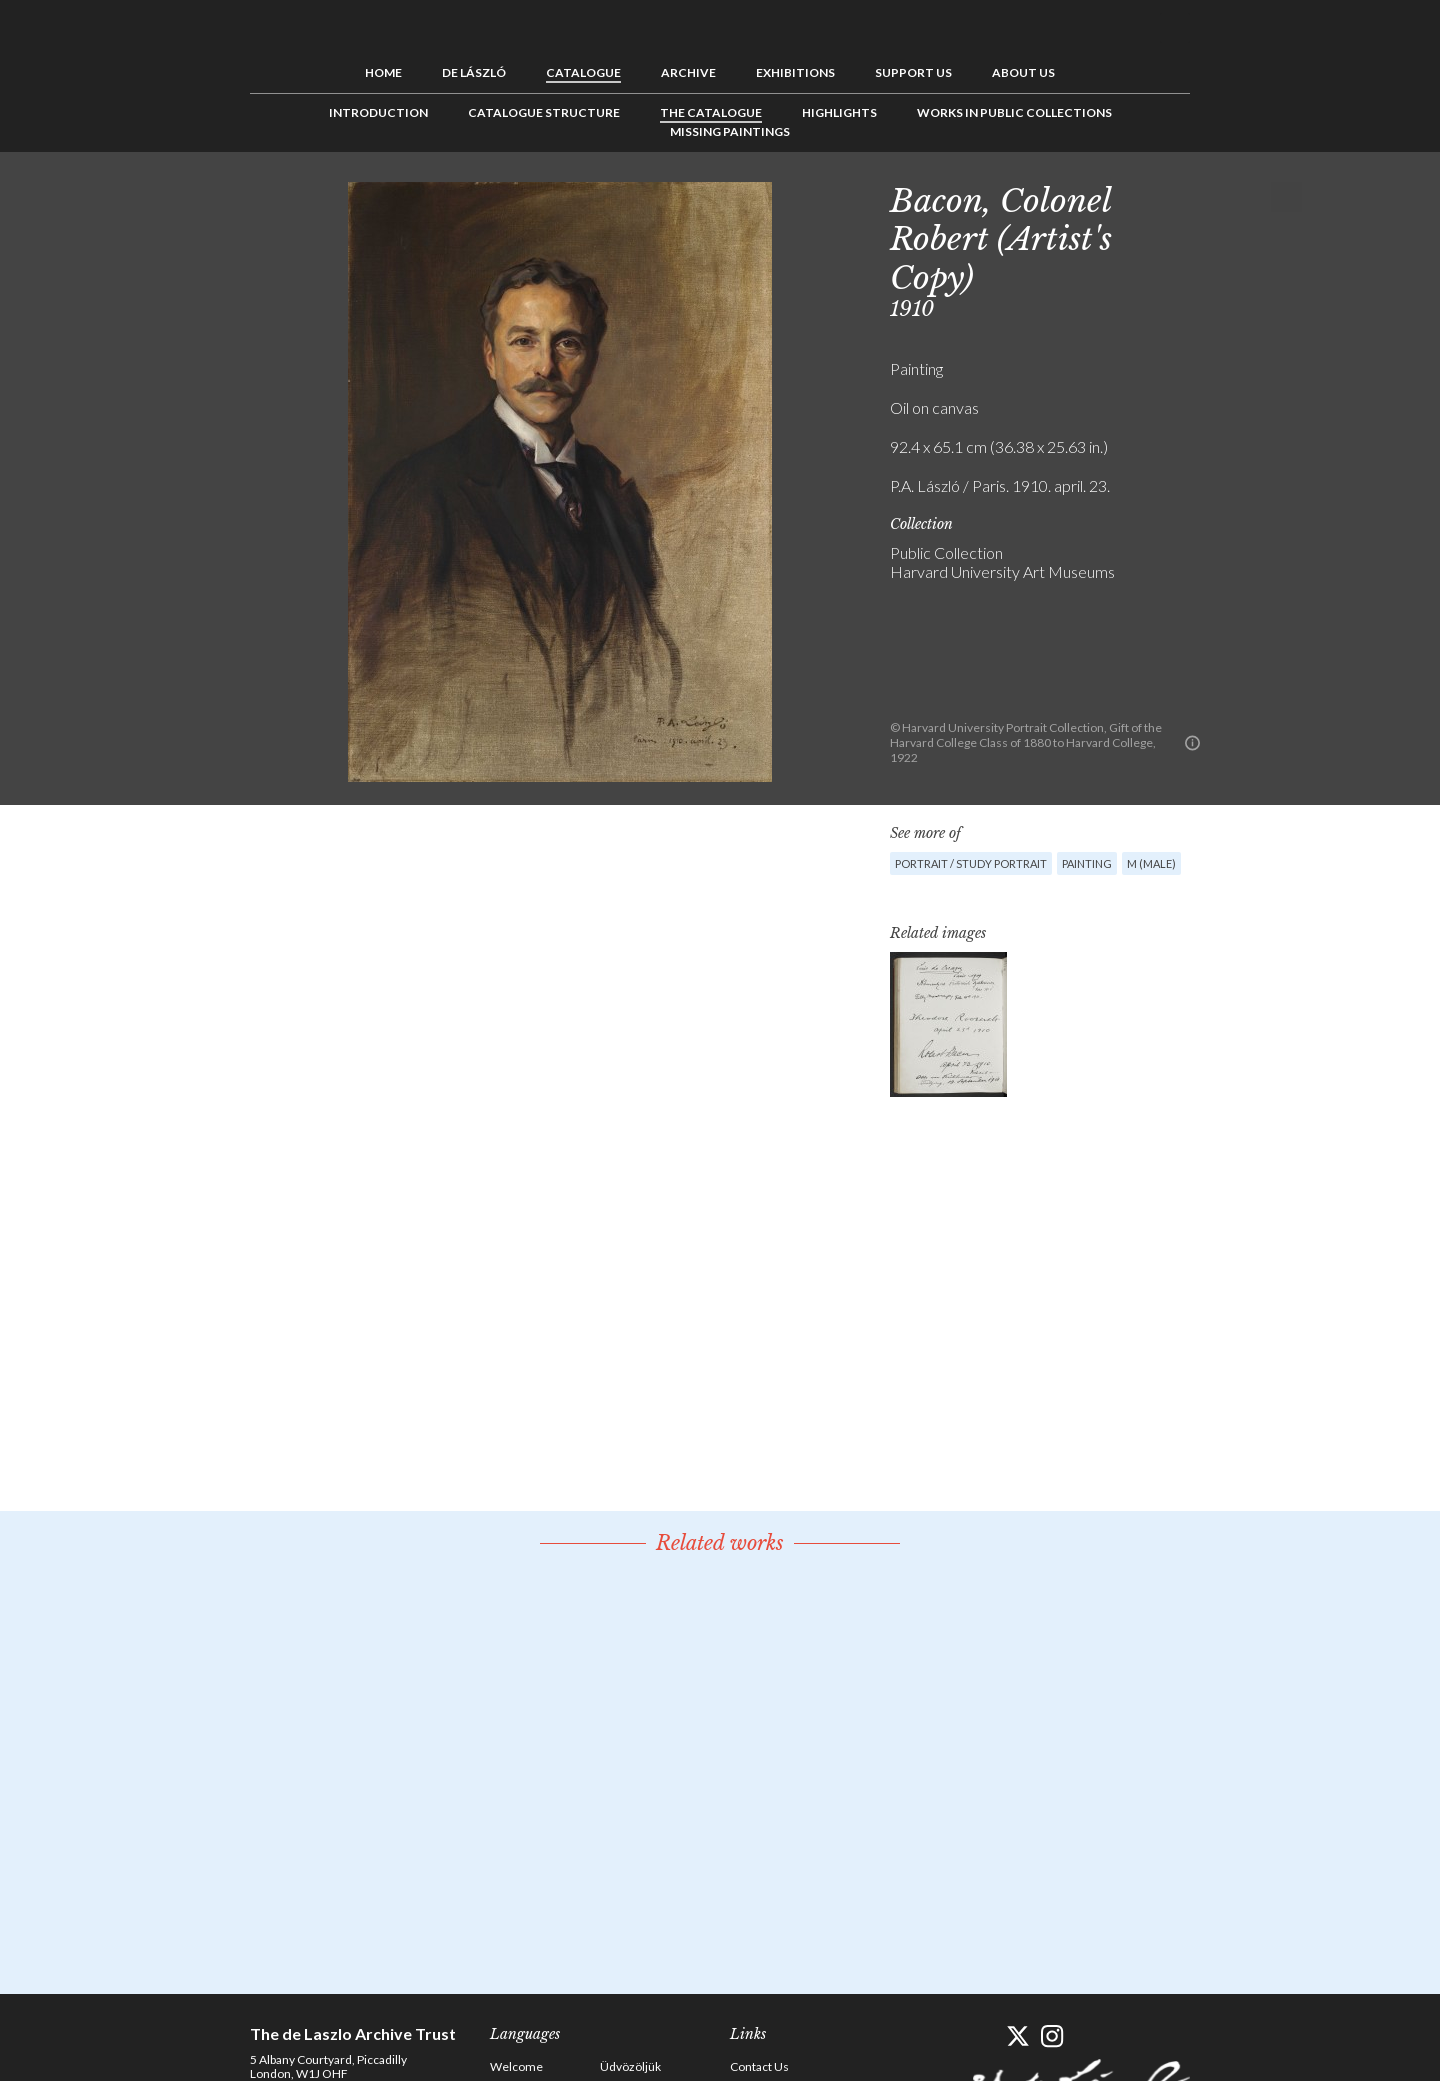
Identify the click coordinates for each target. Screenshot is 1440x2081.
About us (1023, 72)
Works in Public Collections (1014, 112)
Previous (1225, 197)
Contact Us (759, 2066)
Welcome (516, 2066)
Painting (1087, 863)
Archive (688, 72)
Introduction (378, 112)
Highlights (839, 112)
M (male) (1151, 863)
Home (383, 72)
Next (1287, 197)
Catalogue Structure (544, 112)
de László (474, 72)
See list (1256, 197)
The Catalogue (711, 112)
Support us (913, 72)
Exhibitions (795, 72)
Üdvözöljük (630, 2066)
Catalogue (583, 72)
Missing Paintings (730, 131)
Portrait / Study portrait (971, 863)
